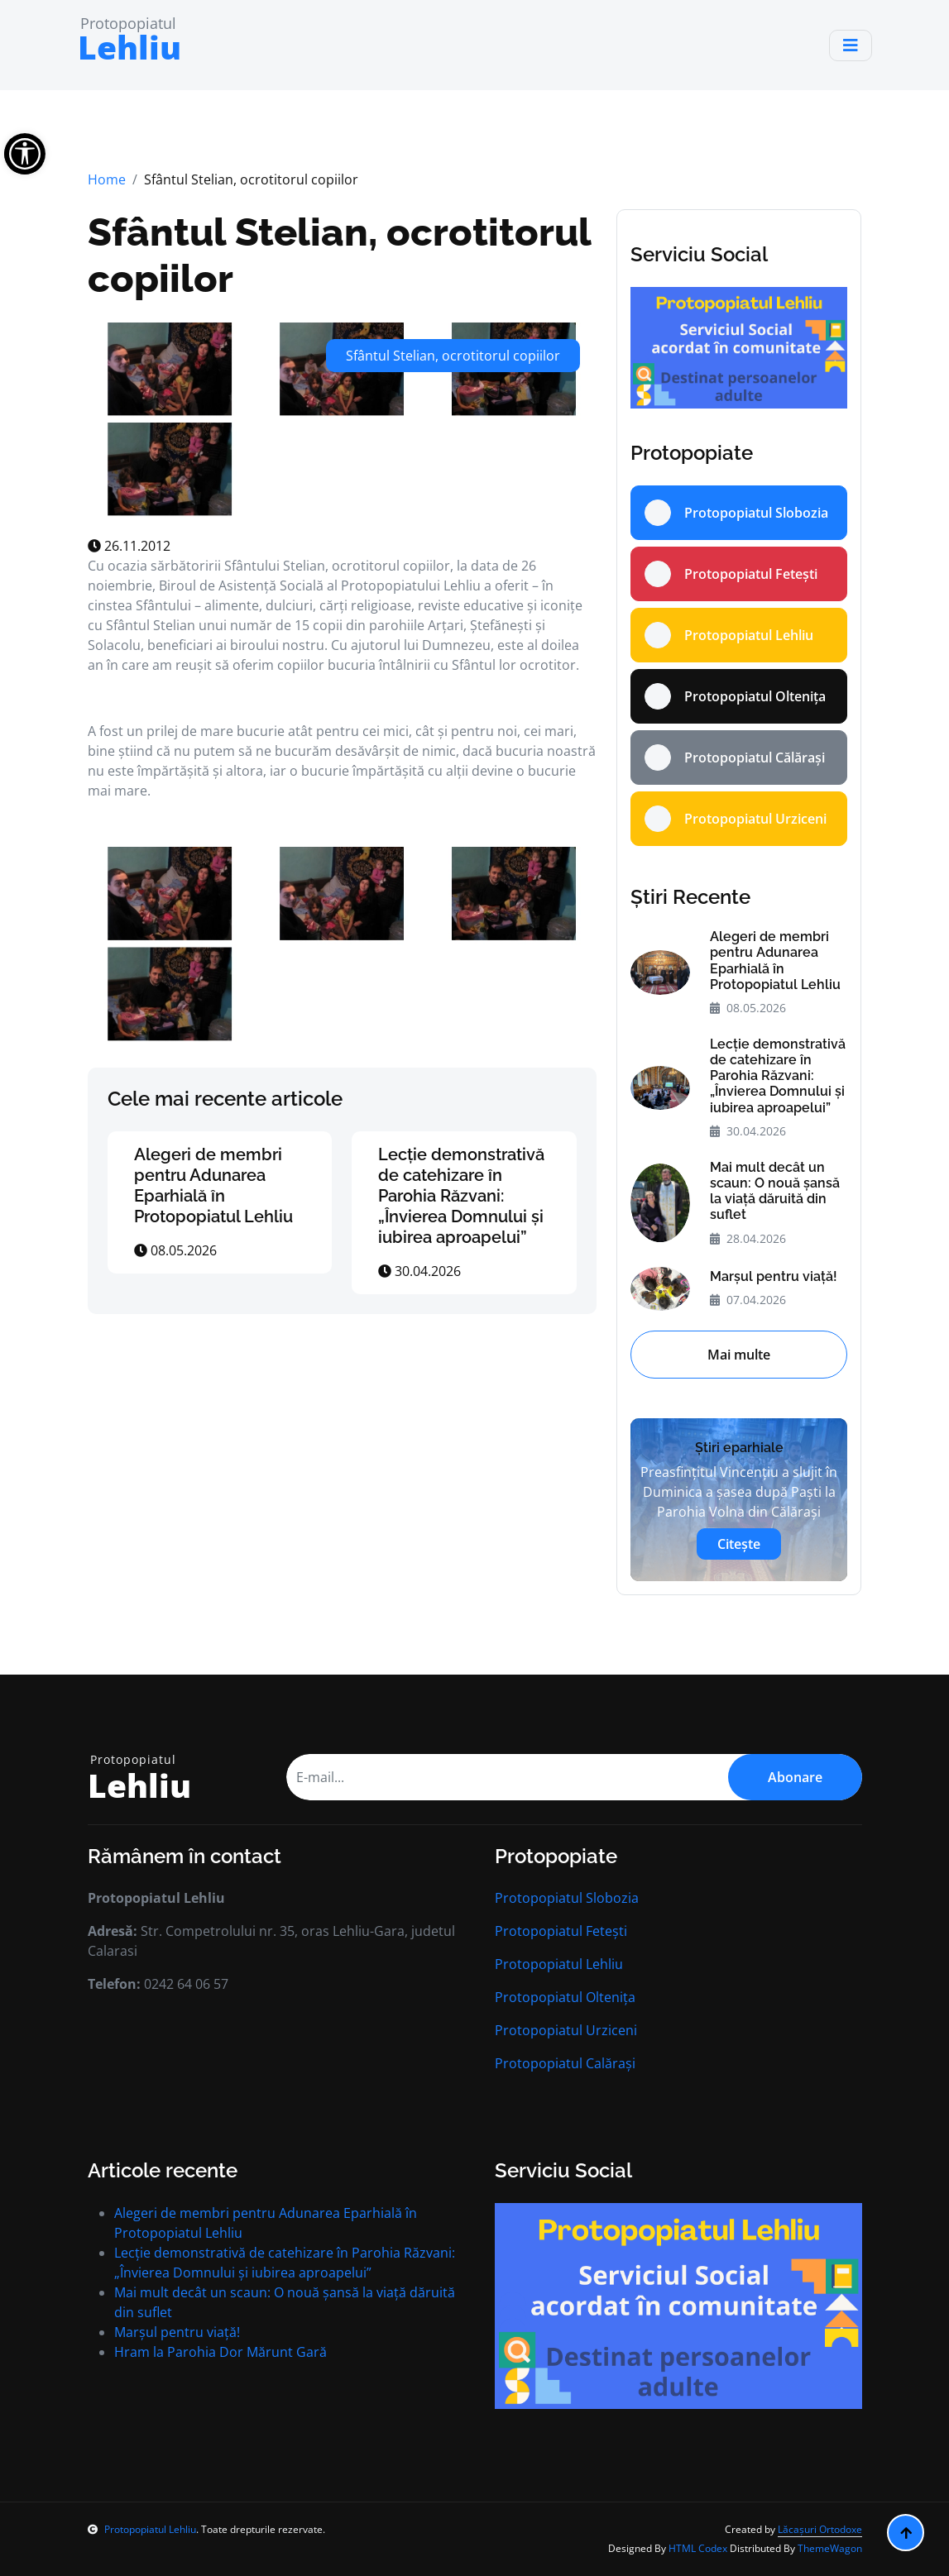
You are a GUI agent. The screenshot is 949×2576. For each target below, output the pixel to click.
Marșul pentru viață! (773, 1276)
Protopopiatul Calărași (565, 2063)
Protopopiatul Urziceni (566, 2030)
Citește (738, 1544)
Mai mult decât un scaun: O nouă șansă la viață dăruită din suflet (775, 1191)
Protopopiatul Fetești (561, 1931)
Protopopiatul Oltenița (565, 1997)
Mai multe (738, 1354)
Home (107, 179)
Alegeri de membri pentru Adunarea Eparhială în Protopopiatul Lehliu (213, 1185)
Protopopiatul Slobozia (567, 1898)
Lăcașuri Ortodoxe (820, 2529)
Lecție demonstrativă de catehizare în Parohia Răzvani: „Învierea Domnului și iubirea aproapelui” (461, 1196)
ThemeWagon (830, 2548)
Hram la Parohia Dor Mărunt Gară (220, 2352)
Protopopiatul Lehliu (559, 1964)
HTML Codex (698, 2548)
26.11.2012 (129, 546)
